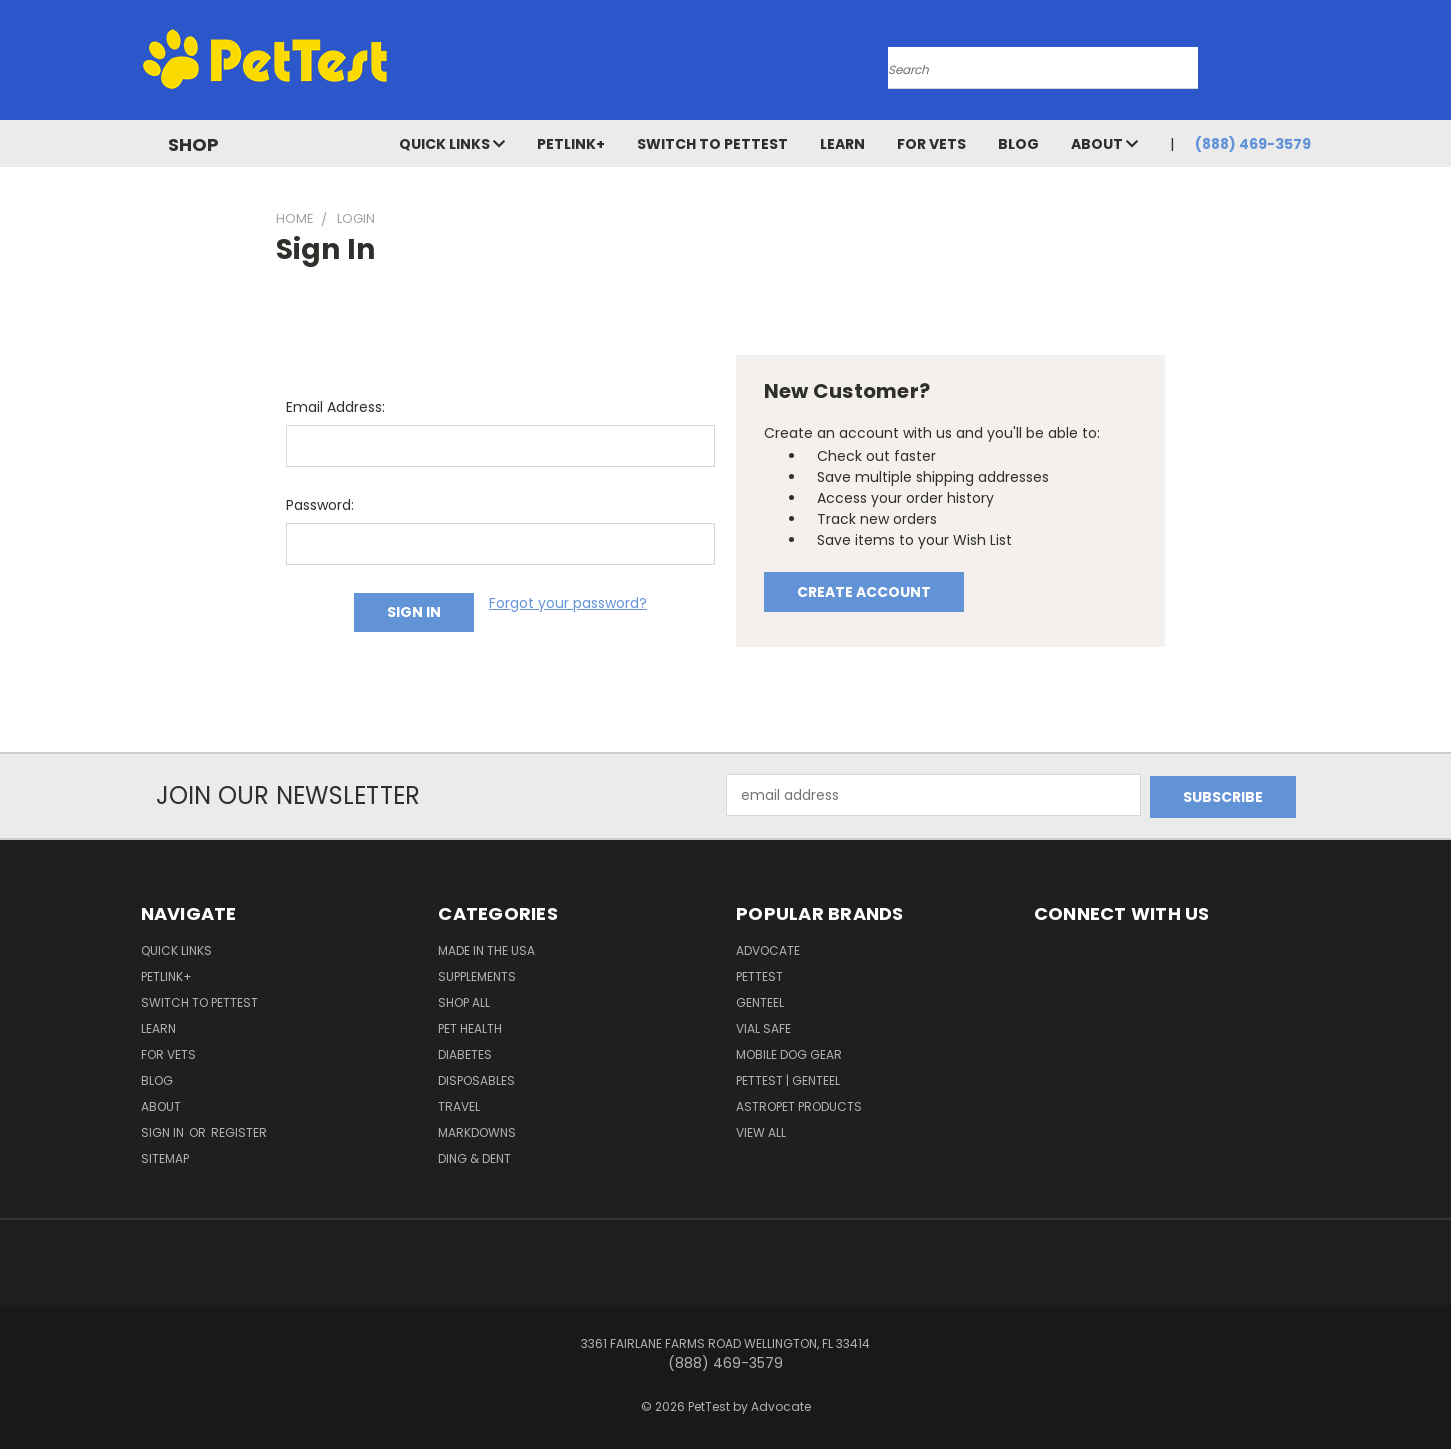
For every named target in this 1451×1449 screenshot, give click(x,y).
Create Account (864, 592)
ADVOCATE (768, 948)
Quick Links (452, 144)
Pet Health (470, 1026)
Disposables (476, 1078)
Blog (1018, 144)
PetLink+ (571, 144)
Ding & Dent (474, 1156)
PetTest (759, 974)
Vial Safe (763, 1026)
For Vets (931, 144)
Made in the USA (486, 948)
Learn (842, 144)
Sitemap (165, 1156)
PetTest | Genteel (788, 1078)
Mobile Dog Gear (789, 1052)
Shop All (464, 1000)
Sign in (164, 1130)
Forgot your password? (568, 603)
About (1104, 144)
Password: (320, 505)
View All (761, 1130)
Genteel (760, 1000)
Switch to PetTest (712, 144)
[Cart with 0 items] (1306, 65)
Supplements (477, 974)
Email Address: (335, 407)
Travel (459, 1104)
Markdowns (477, 1130)
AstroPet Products (799, 1104)
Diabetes (465, 1052)
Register (239, 1130)
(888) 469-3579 (1253, 144)
